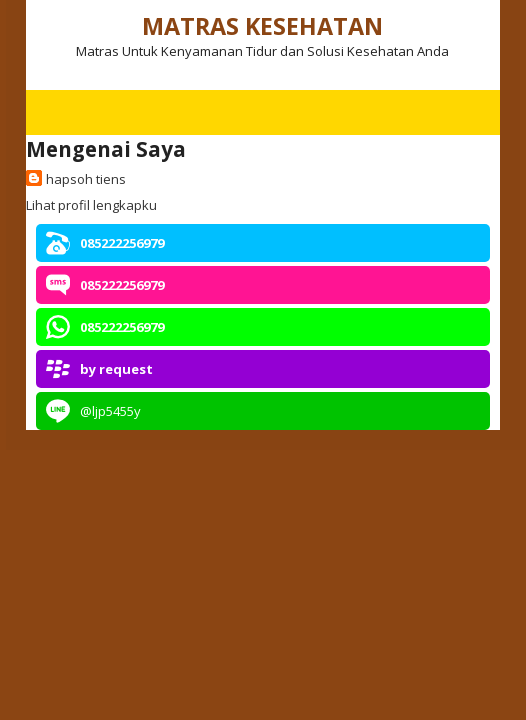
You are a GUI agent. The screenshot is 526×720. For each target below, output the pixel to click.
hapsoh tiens (86, 179)
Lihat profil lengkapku (91, 205)
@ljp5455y (110, 411)
